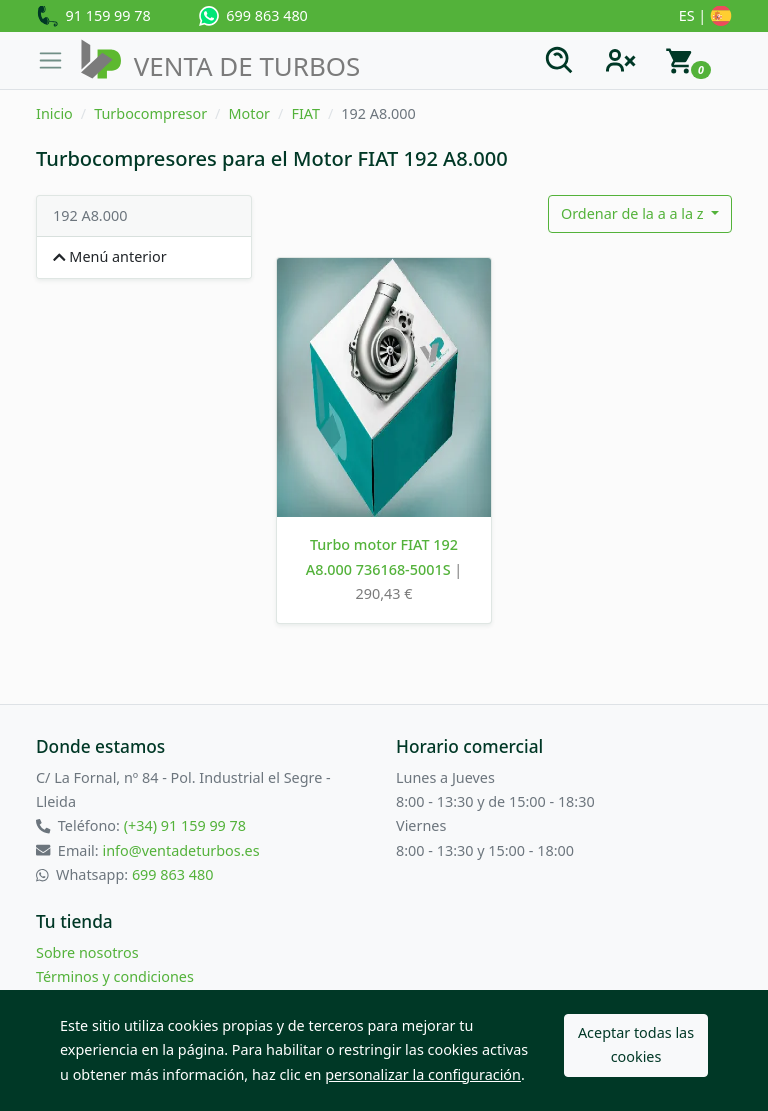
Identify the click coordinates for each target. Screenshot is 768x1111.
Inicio (54, 113)
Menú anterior (110, 256)
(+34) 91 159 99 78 (185, 825)
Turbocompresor (150, 113)
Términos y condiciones (115, 976)
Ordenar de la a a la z (634, 213)
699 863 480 (253, 16)
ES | (705, 17)
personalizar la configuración (423, 1074)
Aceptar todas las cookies (636, 1044)
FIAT (305, 113)
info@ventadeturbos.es (180, 850)
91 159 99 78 (93, 17)
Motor (249, 113)
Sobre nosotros (87, 952)
